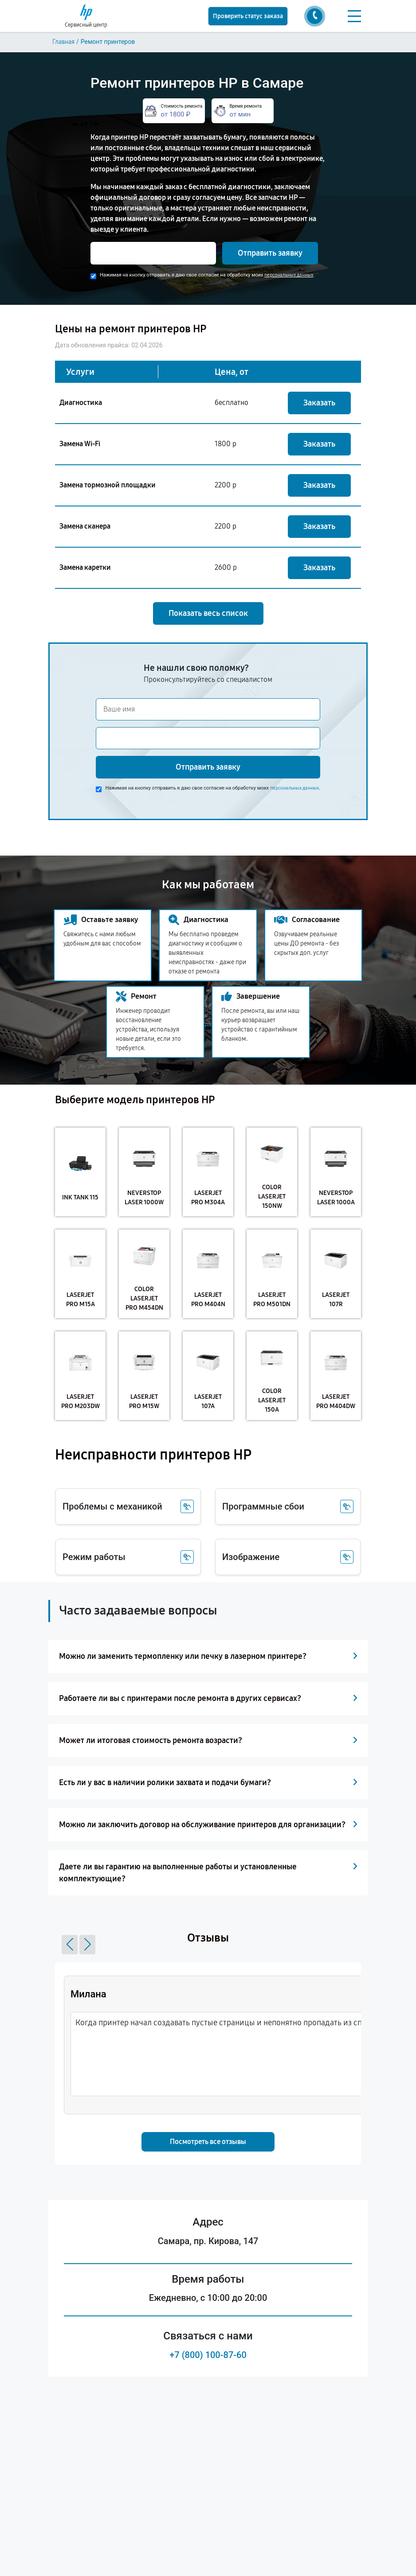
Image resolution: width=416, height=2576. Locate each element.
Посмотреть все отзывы (208, 2141)
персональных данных (288, 275)
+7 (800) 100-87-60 (208, 2355)
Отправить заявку (270, 253)
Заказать (319, 403)
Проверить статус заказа (248, 16)
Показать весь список (208, 613)
